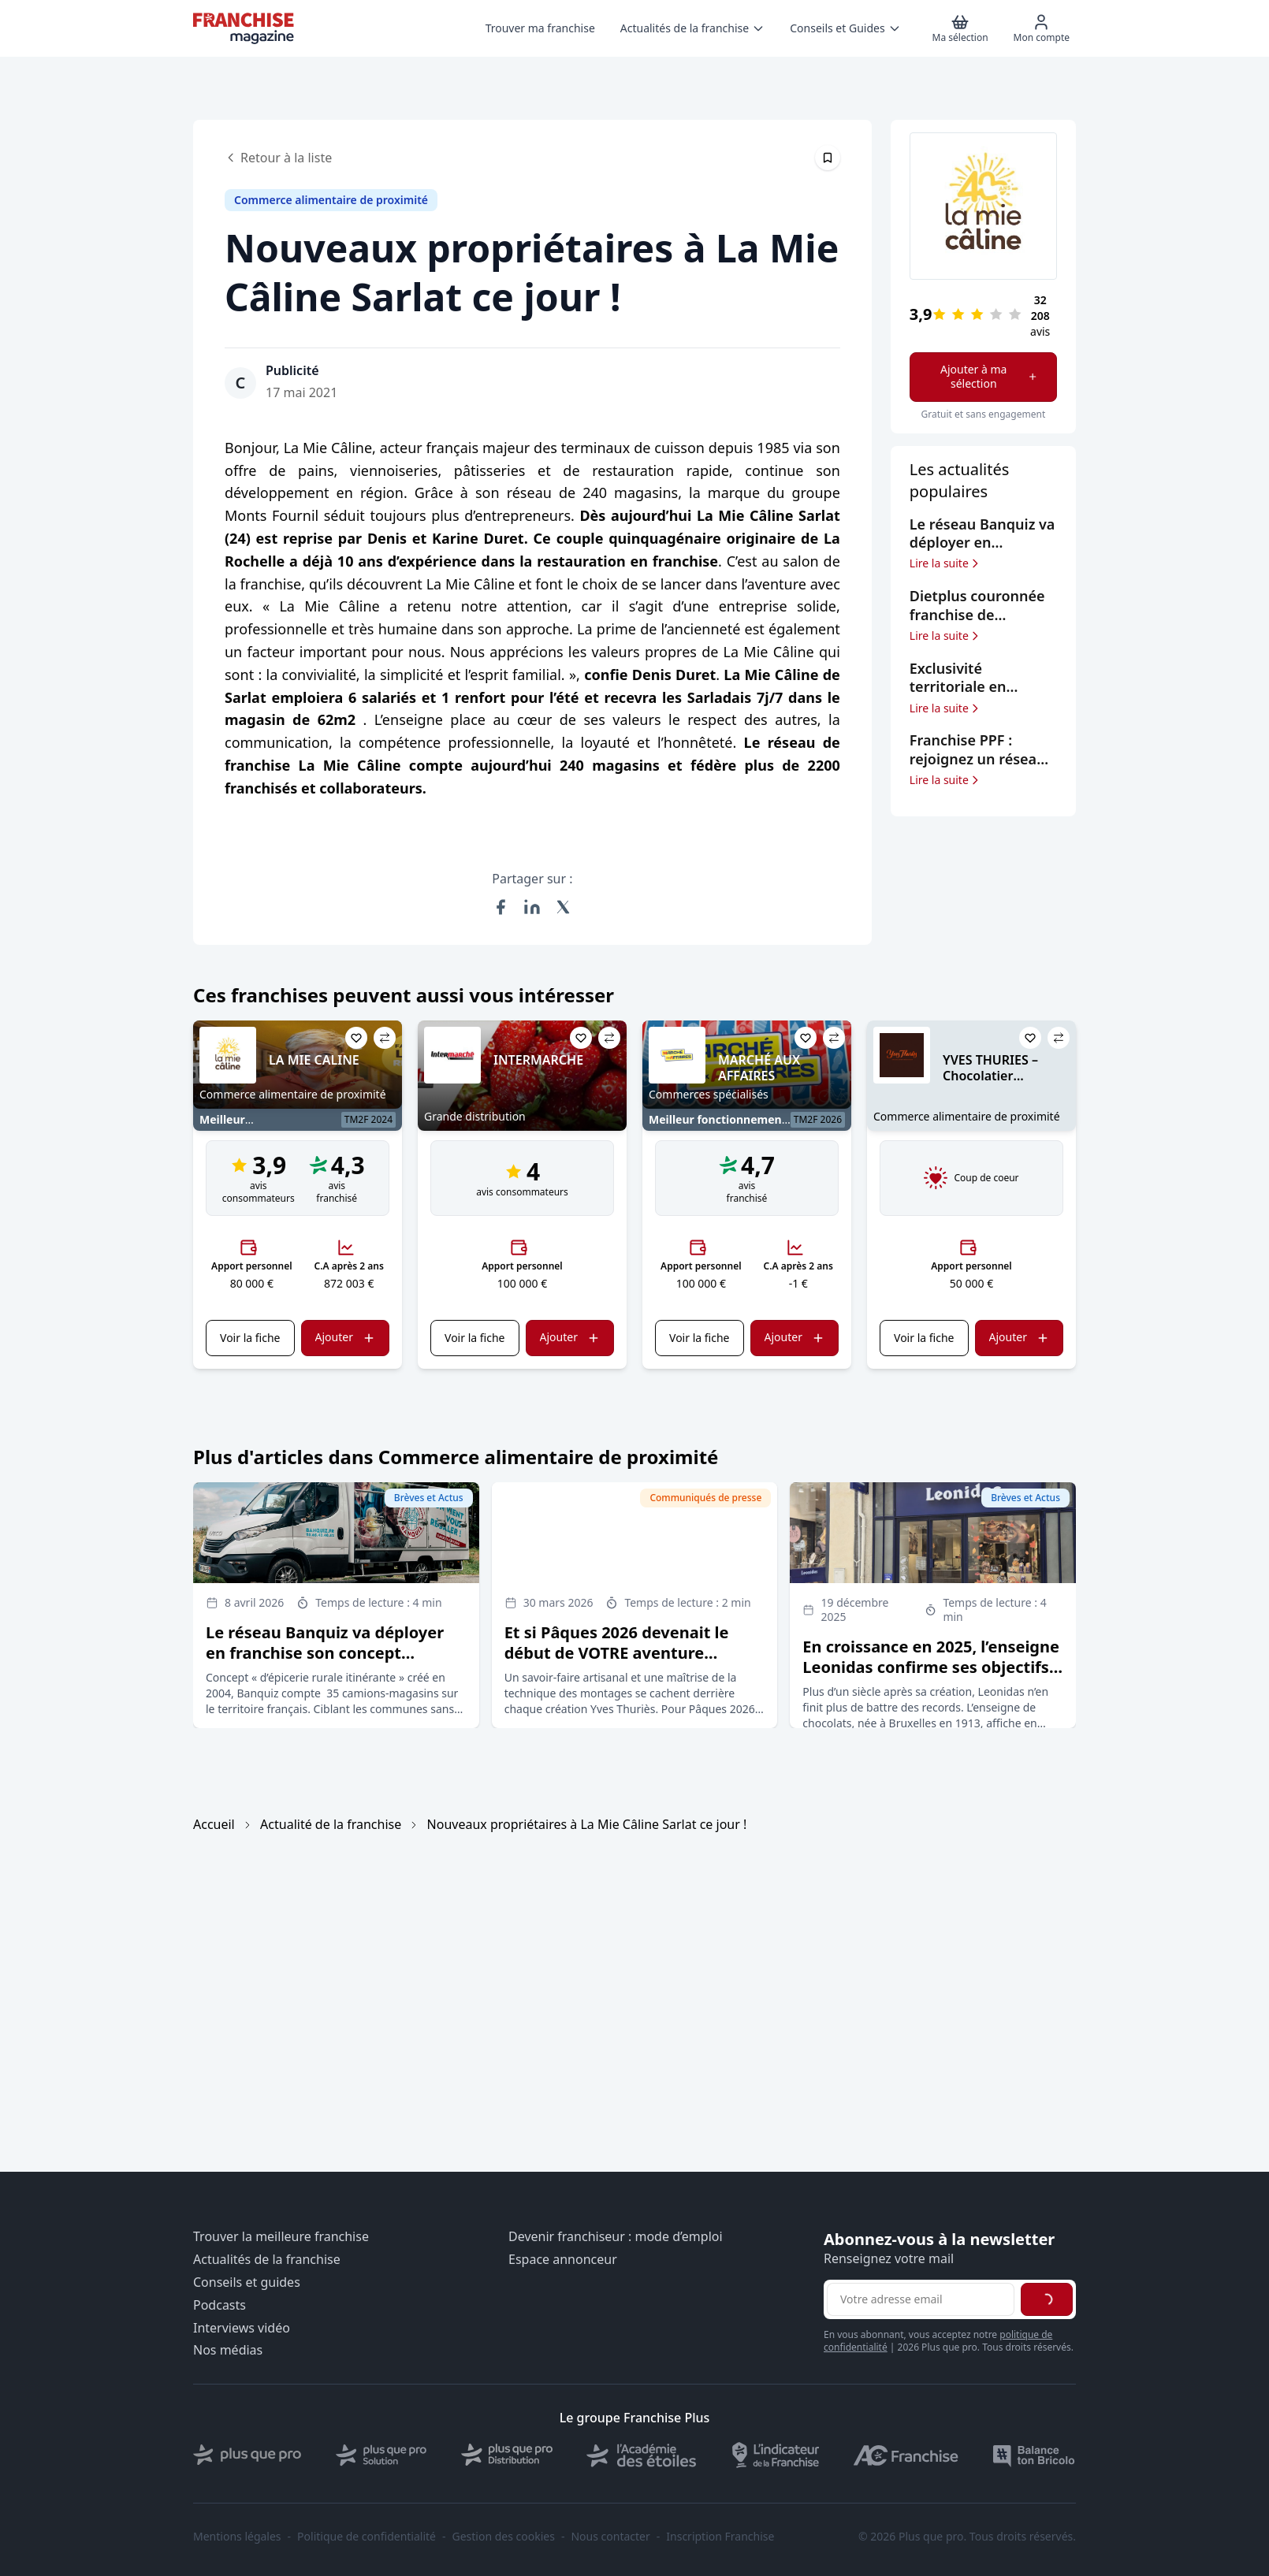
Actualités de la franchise (267, 2259)
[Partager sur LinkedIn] (532, 907)
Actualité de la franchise (330, 1824)
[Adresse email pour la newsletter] (920, 2299)
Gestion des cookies (503, 2537)
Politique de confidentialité (366, 2537)
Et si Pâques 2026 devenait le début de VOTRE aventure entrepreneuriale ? (616, 1653)
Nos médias (227, 2350)
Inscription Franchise (720, 2537)
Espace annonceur (562, 2259)
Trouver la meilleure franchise (281, 2236)
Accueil (214, 1824)
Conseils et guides (246, 2282)
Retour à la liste (278, 157)
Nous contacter (610, 2537)
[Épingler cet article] (827, 157)
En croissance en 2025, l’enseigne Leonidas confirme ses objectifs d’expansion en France (930, 1667)
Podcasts (219, 2305)
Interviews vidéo (241, 2328)
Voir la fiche (250, 1337)
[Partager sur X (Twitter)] (563, 907)
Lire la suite (945, 563)
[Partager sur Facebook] (500, 907)
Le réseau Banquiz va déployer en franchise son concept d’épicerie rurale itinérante (325, 1653)
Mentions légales (237, 2537)
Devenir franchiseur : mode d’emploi (615, 2236)
